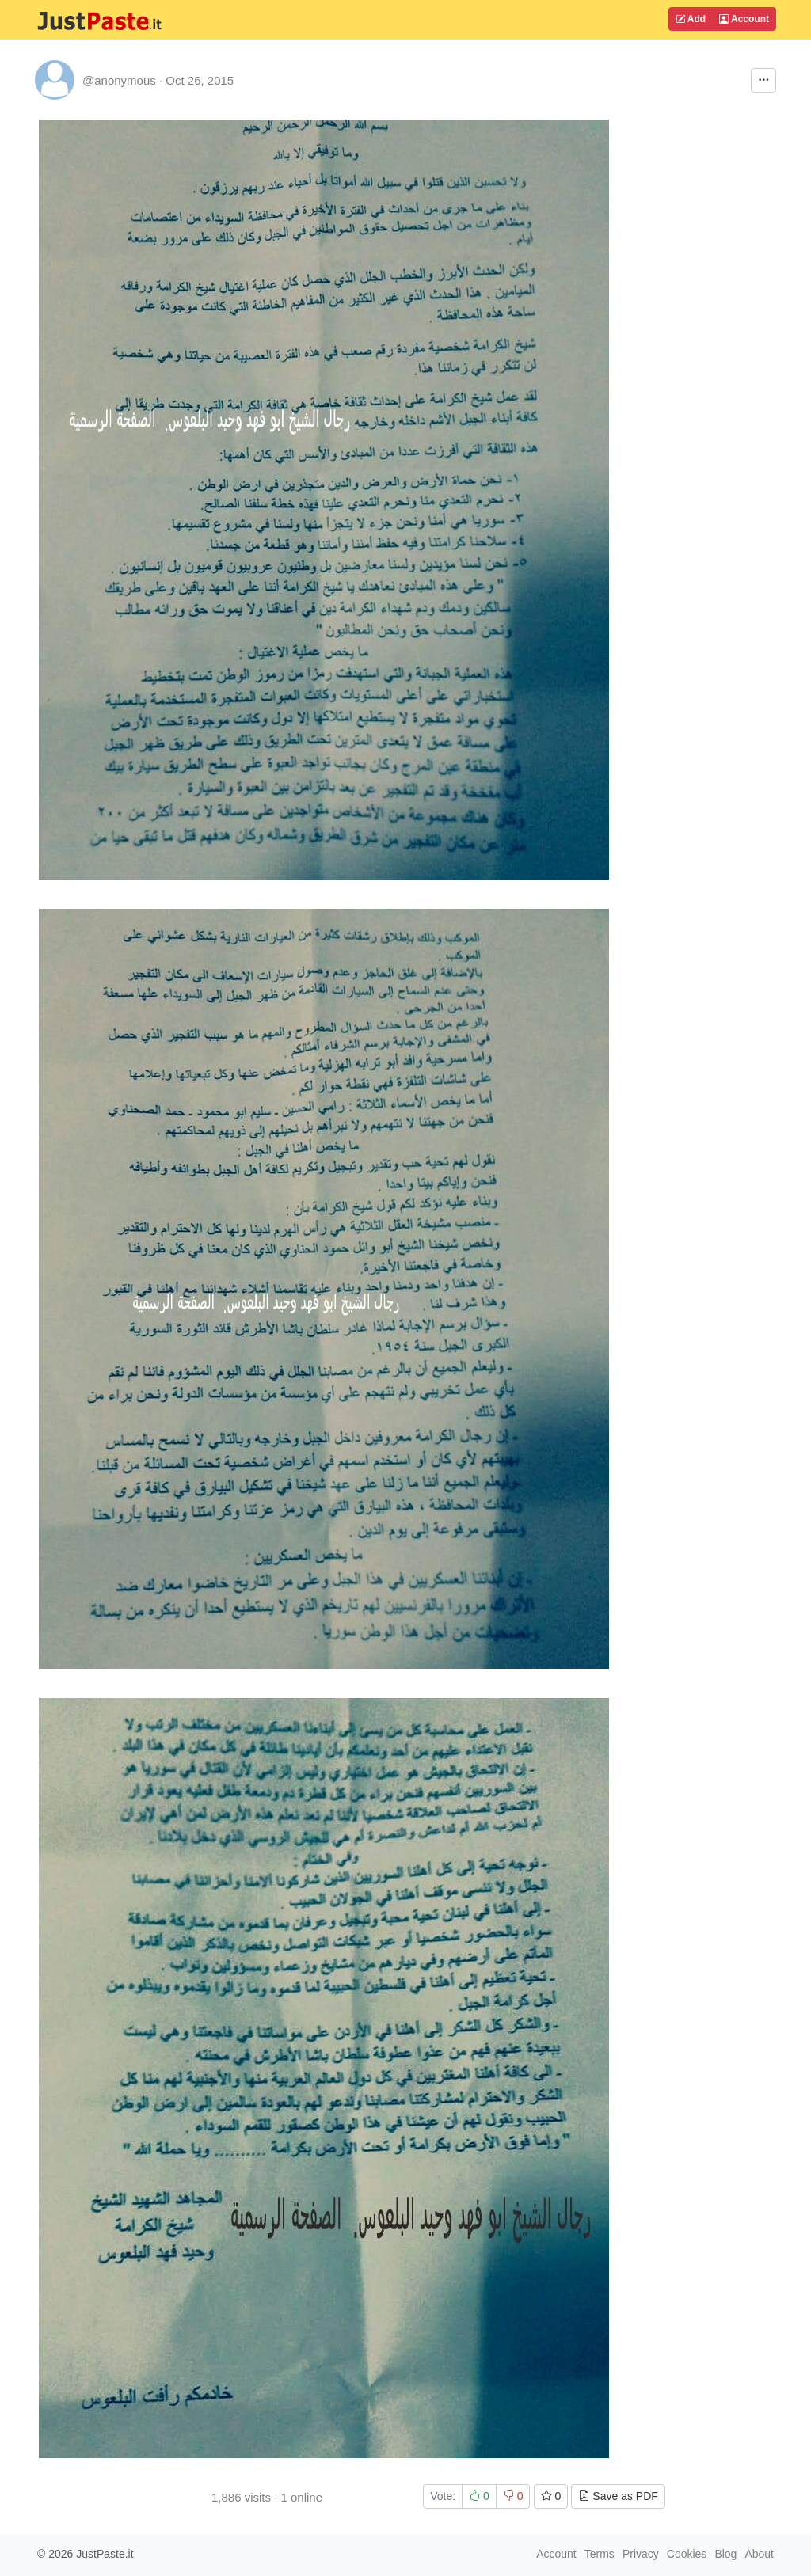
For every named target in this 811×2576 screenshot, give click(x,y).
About (759, 2554)
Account (744, 19)
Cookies (687, 2554)
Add (691, 19)
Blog (725, 2554)
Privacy (641, 2554)
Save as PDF (617, 2496)
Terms (599, 2554)
